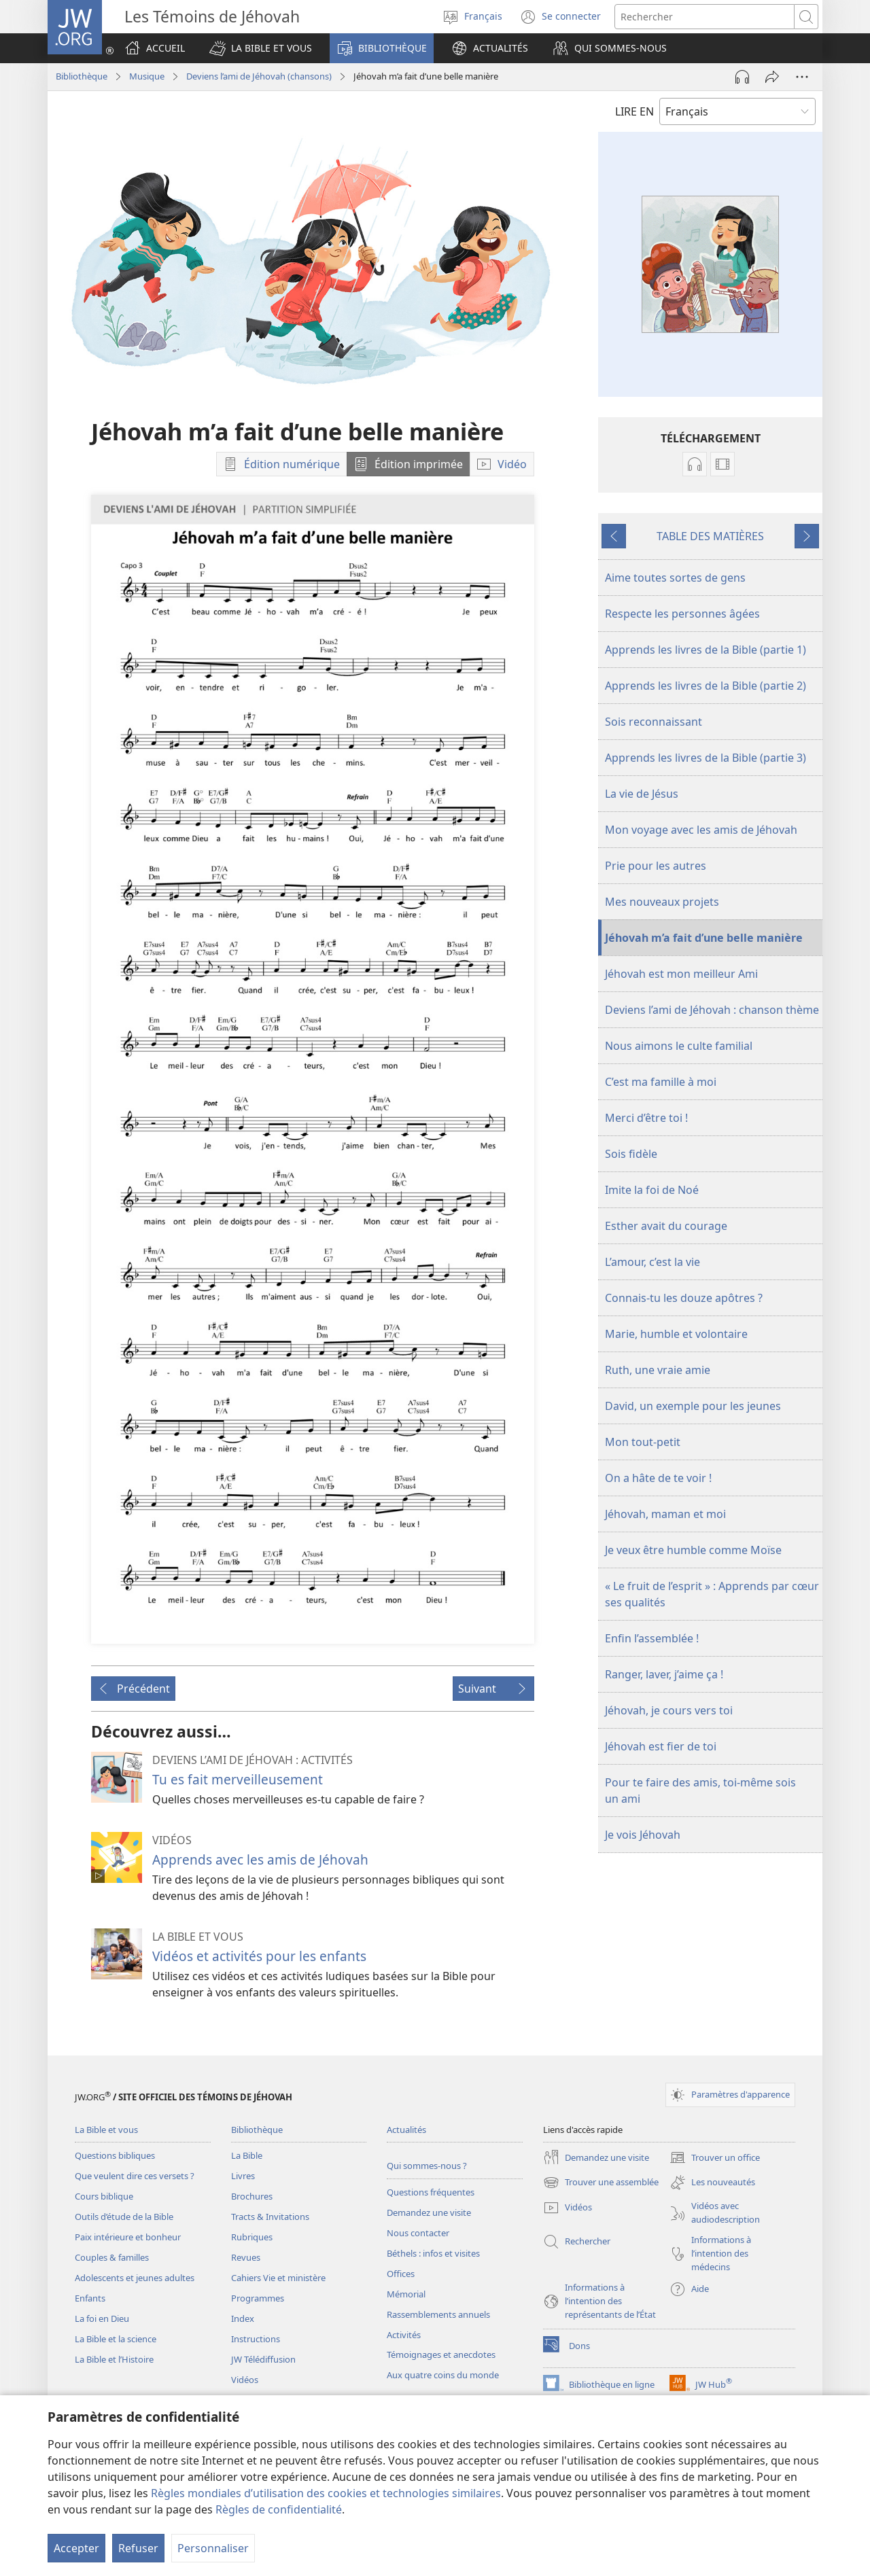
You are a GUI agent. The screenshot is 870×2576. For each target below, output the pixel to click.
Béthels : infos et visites (433, 2253)
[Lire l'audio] (742, 76)
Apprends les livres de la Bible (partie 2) (705, 685)
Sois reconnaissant (653, 721)
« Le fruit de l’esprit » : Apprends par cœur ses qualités (712, 1594)
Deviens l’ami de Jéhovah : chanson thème (712, 1009)
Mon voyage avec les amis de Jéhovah (701, 829)
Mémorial (406, 2294)
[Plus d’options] (802, 76)
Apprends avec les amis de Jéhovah (260, 1859)
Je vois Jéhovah (642, 1834)
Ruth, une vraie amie (657, 1369)
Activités (404, 2335)
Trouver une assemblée (601, 2182)
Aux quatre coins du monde (443, 2375)
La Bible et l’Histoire (114, 2359)
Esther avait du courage (666, 1225)
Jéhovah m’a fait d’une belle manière (704, 937)
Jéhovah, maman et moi (665, 1513)
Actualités (406, 2129)
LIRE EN (634, 111)
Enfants (90, 2298)
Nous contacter (418, 2233)
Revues (245, 2257)
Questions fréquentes (430, 2192)
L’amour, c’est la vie (652, 1261)
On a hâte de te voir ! (658, 1477)
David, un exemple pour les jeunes (693, 1405)
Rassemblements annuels (438, 2314)
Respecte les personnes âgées (682, 613)
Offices (401, 2274)
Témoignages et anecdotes (441, 2354)
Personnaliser (213, 2548)
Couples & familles (112, 2257)
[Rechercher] (704, 16)
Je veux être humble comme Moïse (693, 1549)
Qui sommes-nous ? (427, 2165)
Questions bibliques (115, 2155)
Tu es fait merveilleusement (237, 1779)
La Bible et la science (115, 2339)
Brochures (252, 2196)
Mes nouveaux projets (662, 901)
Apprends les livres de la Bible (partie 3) (705, 757)
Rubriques (252, 2237)
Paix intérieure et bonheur (128, 2237)
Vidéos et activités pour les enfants (259, 1956)
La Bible (246, 2155)
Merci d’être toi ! (646, 1117)
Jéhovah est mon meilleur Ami (681, 973)
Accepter (76, 2548)
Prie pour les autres (655, 865)
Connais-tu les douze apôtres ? (684, 1297)
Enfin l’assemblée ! (652, 1638)
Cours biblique (104, 2196)
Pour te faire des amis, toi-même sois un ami (700, 1790)
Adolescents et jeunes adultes (134, 2278)
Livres (243, 2176)
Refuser (138, 2548)
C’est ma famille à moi (660, 1081)
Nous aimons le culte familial (678, 1045)
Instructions (255, 2339)
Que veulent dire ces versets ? (134, 2176)
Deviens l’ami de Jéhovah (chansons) (259, 76)
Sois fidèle (631, 1153)
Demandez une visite (429, 2212)
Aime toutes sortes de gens (675, 577)
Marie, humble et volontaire (676, 1333)
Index (242, 2318)
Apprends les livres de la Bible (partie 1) (705, 649)
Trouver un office (714, 2157)
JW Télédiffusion (263, 2359)
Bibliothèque (81, 76)
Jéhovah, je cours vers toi (669, 1710)
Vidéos (244, 2380)
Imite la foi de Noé (652, 1189)
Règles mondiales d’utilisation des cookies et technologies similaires (326, 2493)
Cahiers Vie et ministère (278, 2278)
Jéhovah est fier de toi (660, 1746)
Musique (146, 76)
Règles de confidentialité (278, 2509)
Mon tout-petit (642, 1441)
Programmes (257, 2298)
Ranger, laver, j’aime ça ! (664, 1674)
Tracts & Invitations (270, 2216)
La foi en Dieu (102, 2318)
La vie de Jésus (641, 793)
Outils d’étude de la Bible (124, 2216)
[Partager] (772, 76)
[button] (261, 48)
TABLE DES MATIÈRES (710, 536)
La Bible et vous (106, 2129)
